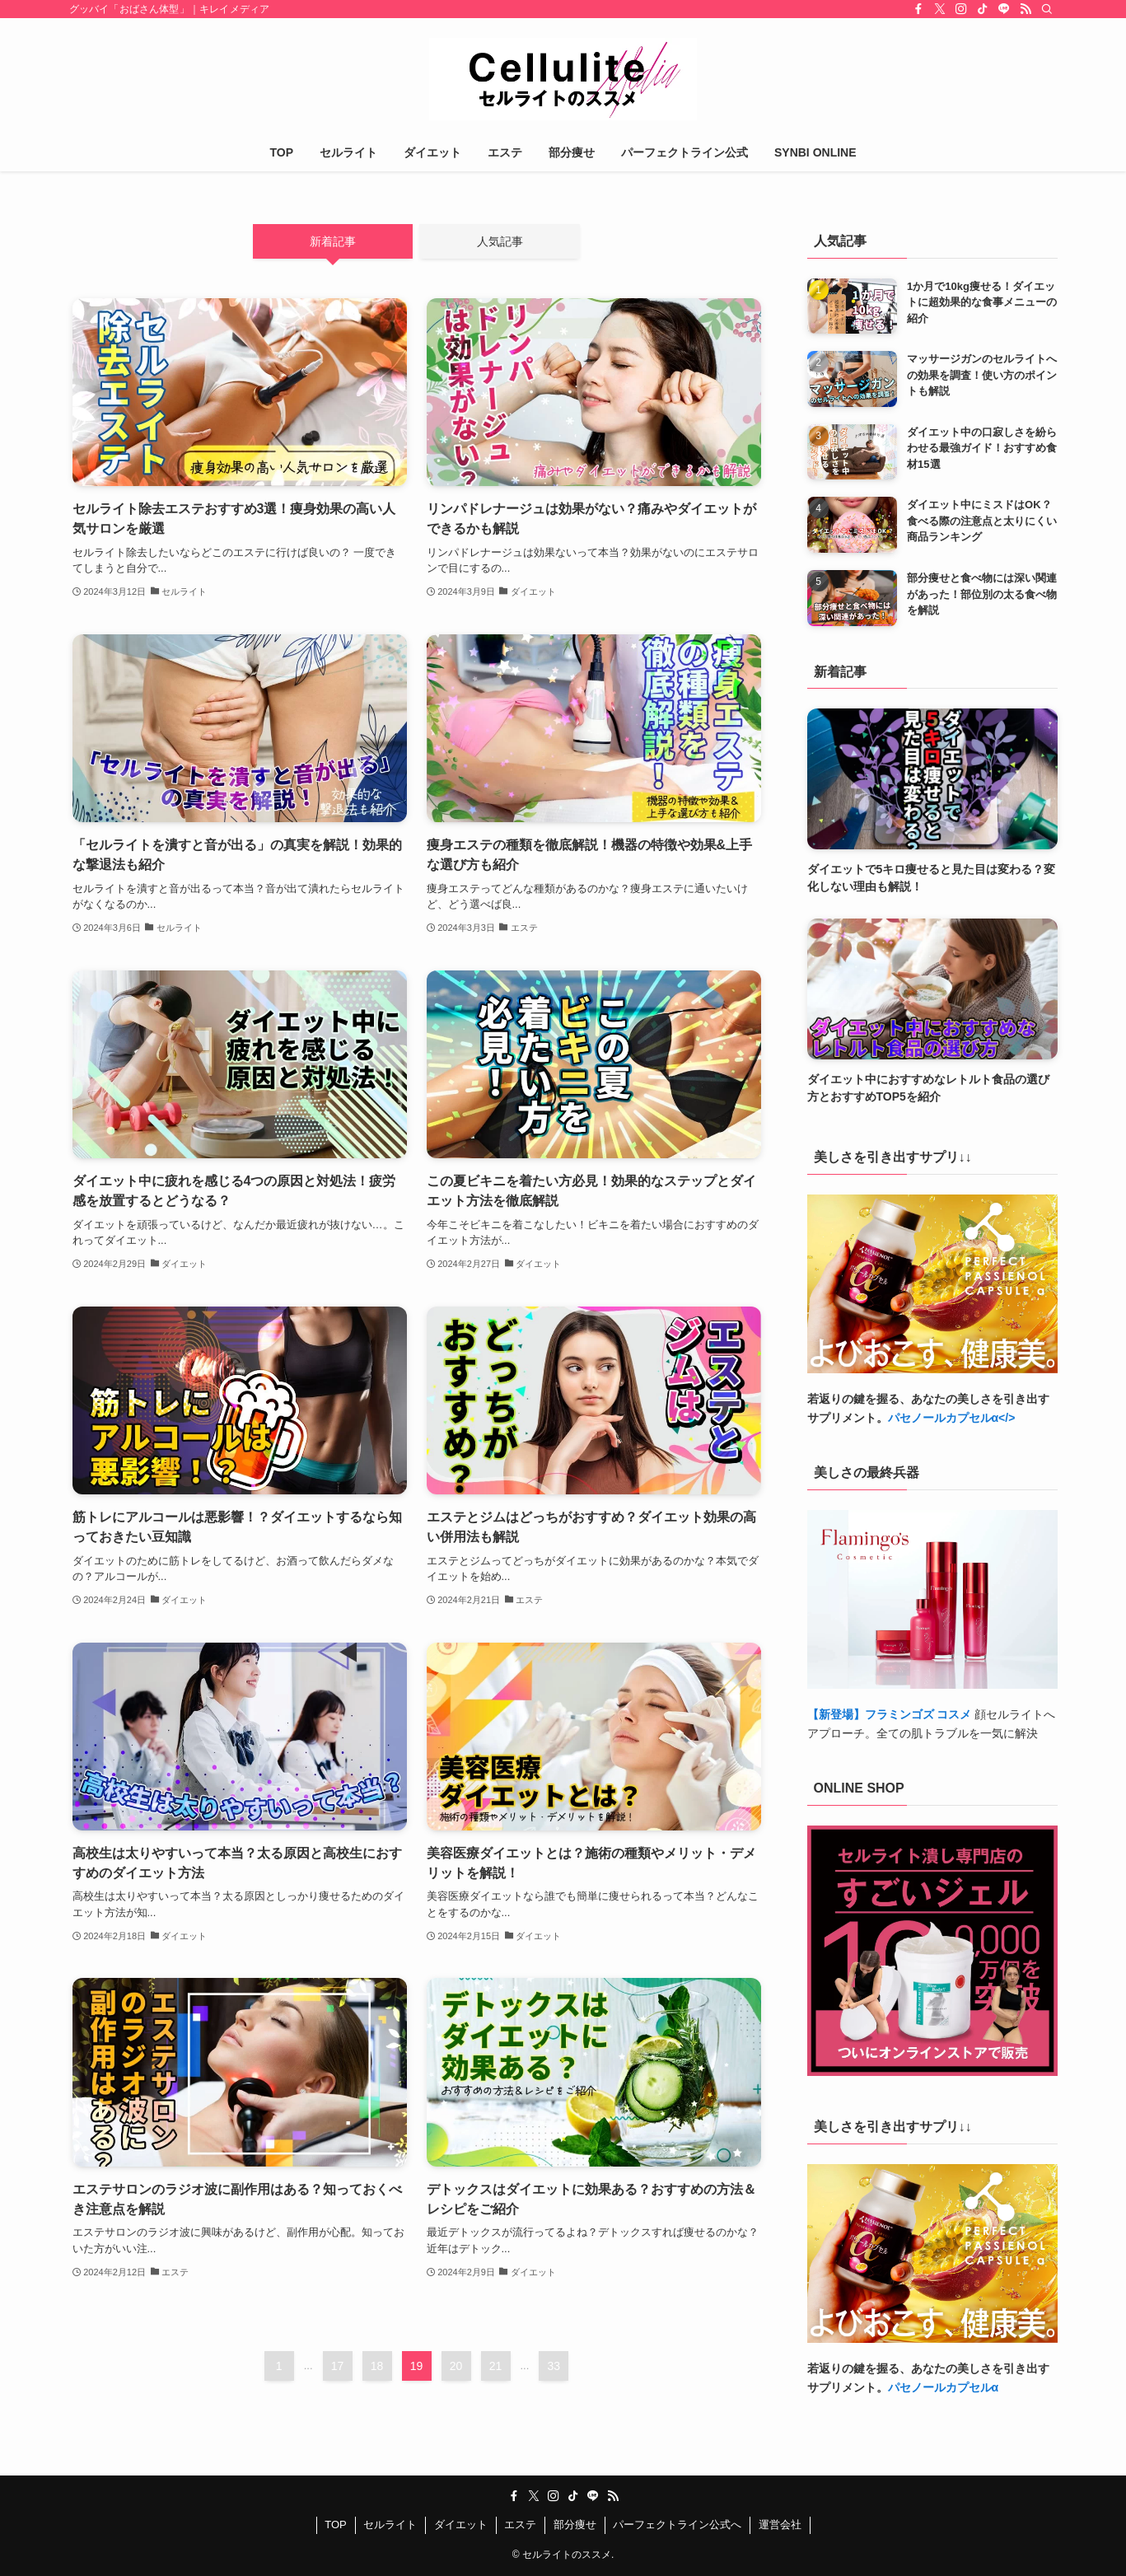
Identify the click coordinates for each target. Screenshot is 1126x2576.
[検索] (1047, 9)
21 (495, 2366)
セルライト (390, 2524)
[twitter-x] (940, 9)
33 (554, 2366)
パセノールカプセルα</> (952, 1417)
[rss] (1025, 9)
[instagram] (961, 9)
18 (377, 2366)
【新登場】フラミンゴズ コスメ (889, 1714)
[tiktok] (982, 9)
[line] (1004, 9)
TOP (336, 2524)
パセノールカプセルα (943, 2387)
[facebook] (918, 9)
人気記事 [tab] (500, 241)
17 (337, 2366)
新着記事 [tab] (333, 241)
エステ (520, 2524)
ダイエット (461, 2524)
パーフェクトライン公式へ (677, 2524)
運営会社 (780, 2524)
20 (456, 2366)
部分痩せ (575, 2524)
